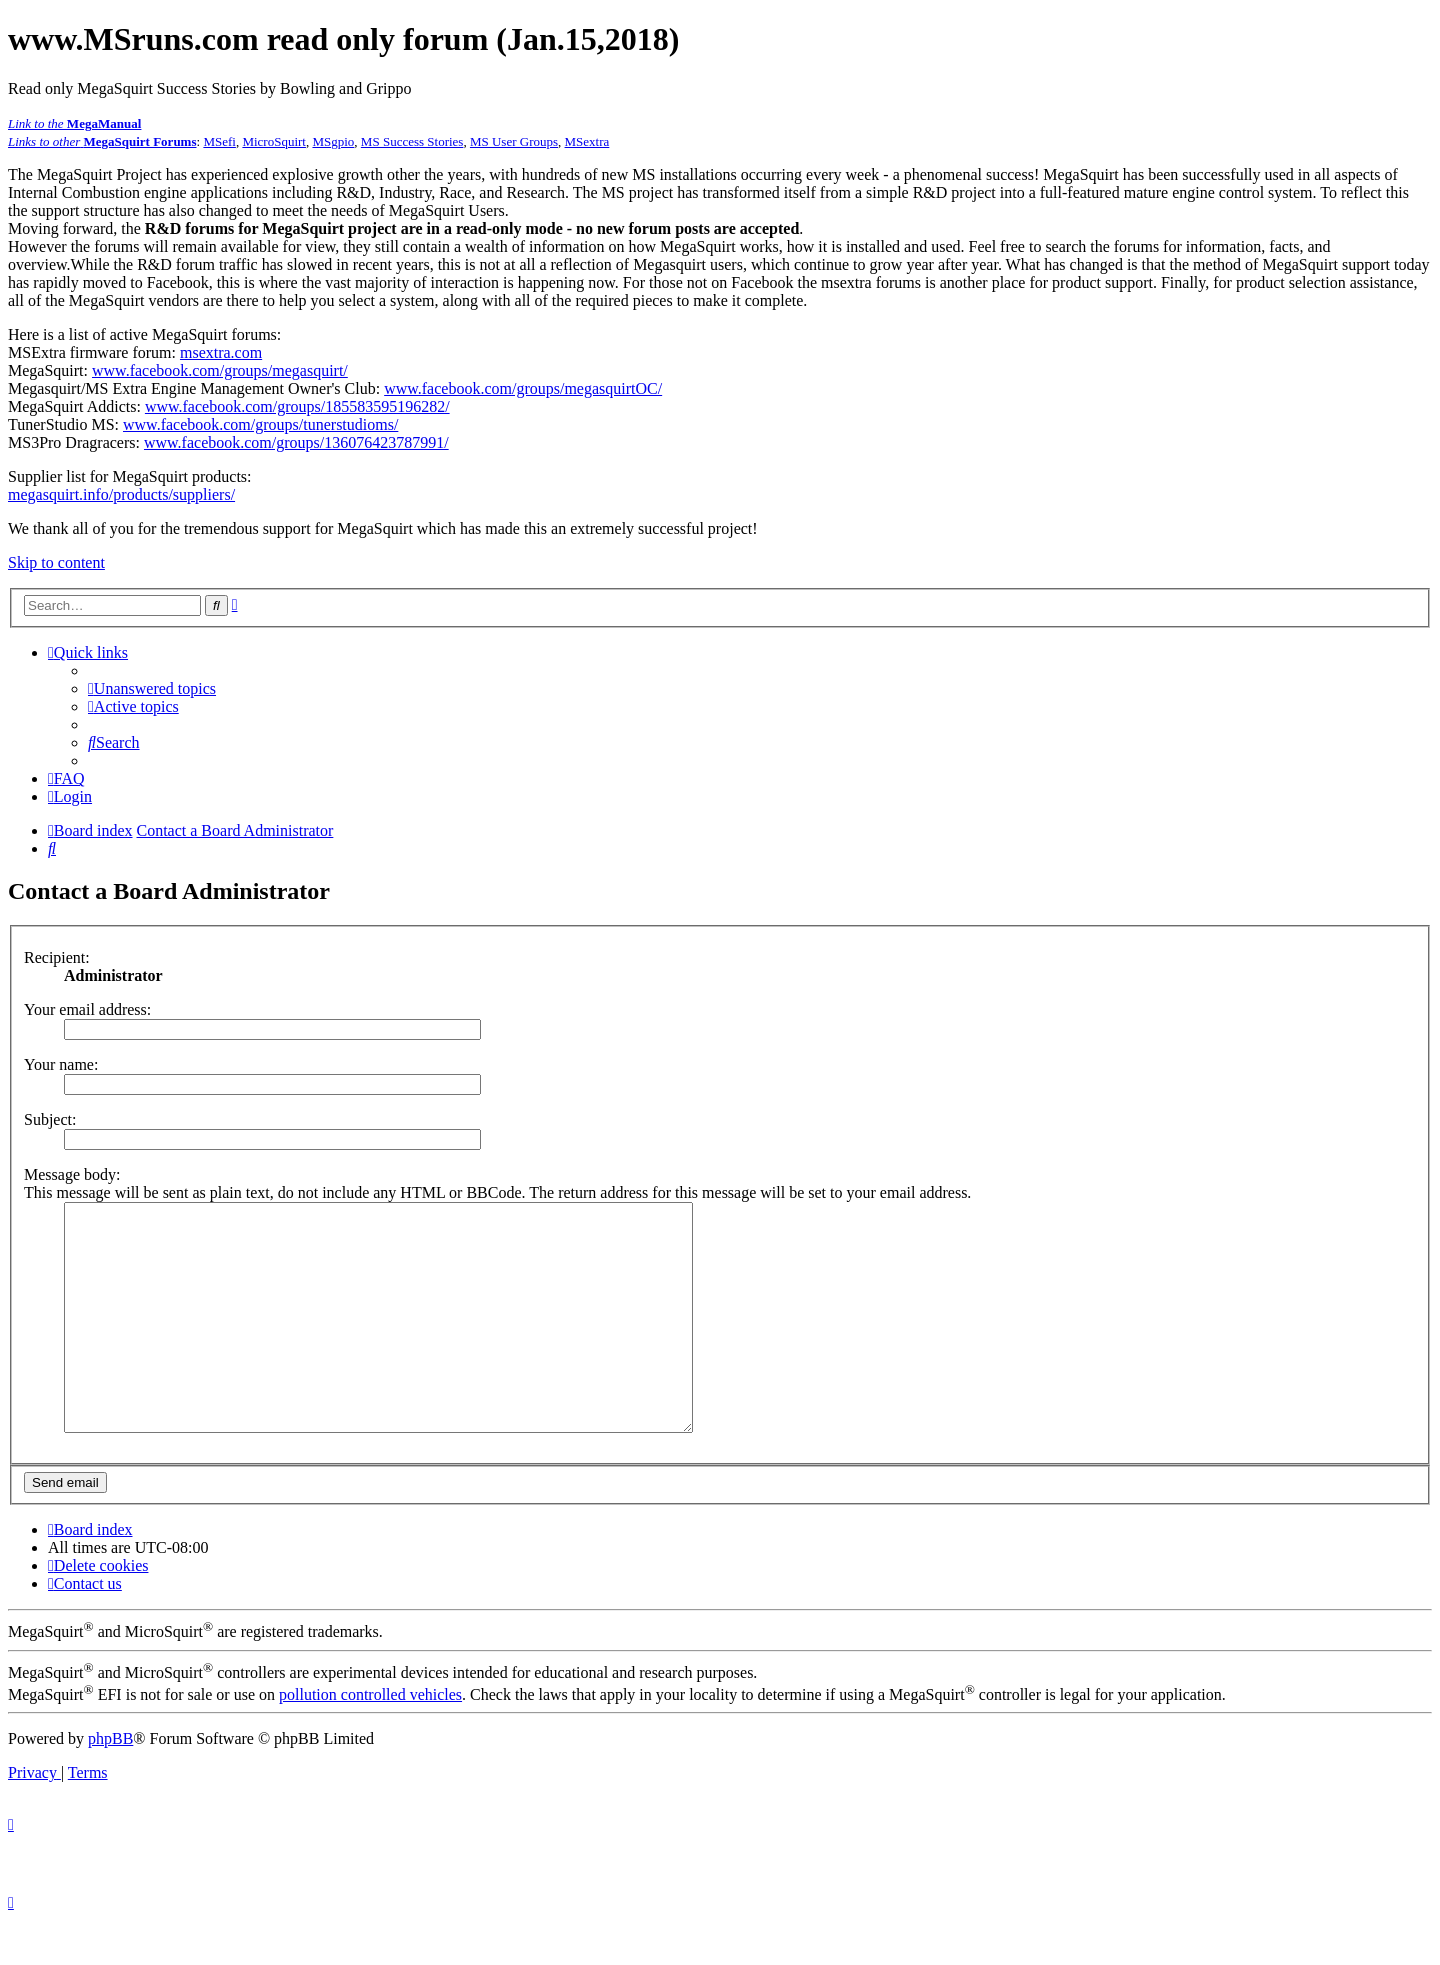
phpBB (110, 1783)
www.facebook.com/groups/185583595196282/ (297, 406)
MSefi (219, 141)
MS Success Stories (412, 141)
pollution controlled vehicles (370, 1739)
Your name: (61, 1064)
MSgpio (333, 141)
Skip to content (56, 562)
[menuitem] (152, 688)
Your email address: (87, 1009)
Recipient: (57, 957)
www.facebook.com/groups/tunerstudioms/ (260, 424)
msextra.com (221, 352)
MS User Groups (514, 141)
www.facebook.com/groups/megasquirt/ (220, 370)
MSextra (587, 141)
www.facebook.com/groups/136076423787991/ (296, 442)
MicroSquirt (274, 141)
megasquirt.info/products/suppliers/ (121, 494)
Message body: (72, 1174)
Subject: (50, 1119)
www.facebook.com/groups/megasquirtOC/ (523, 388)
